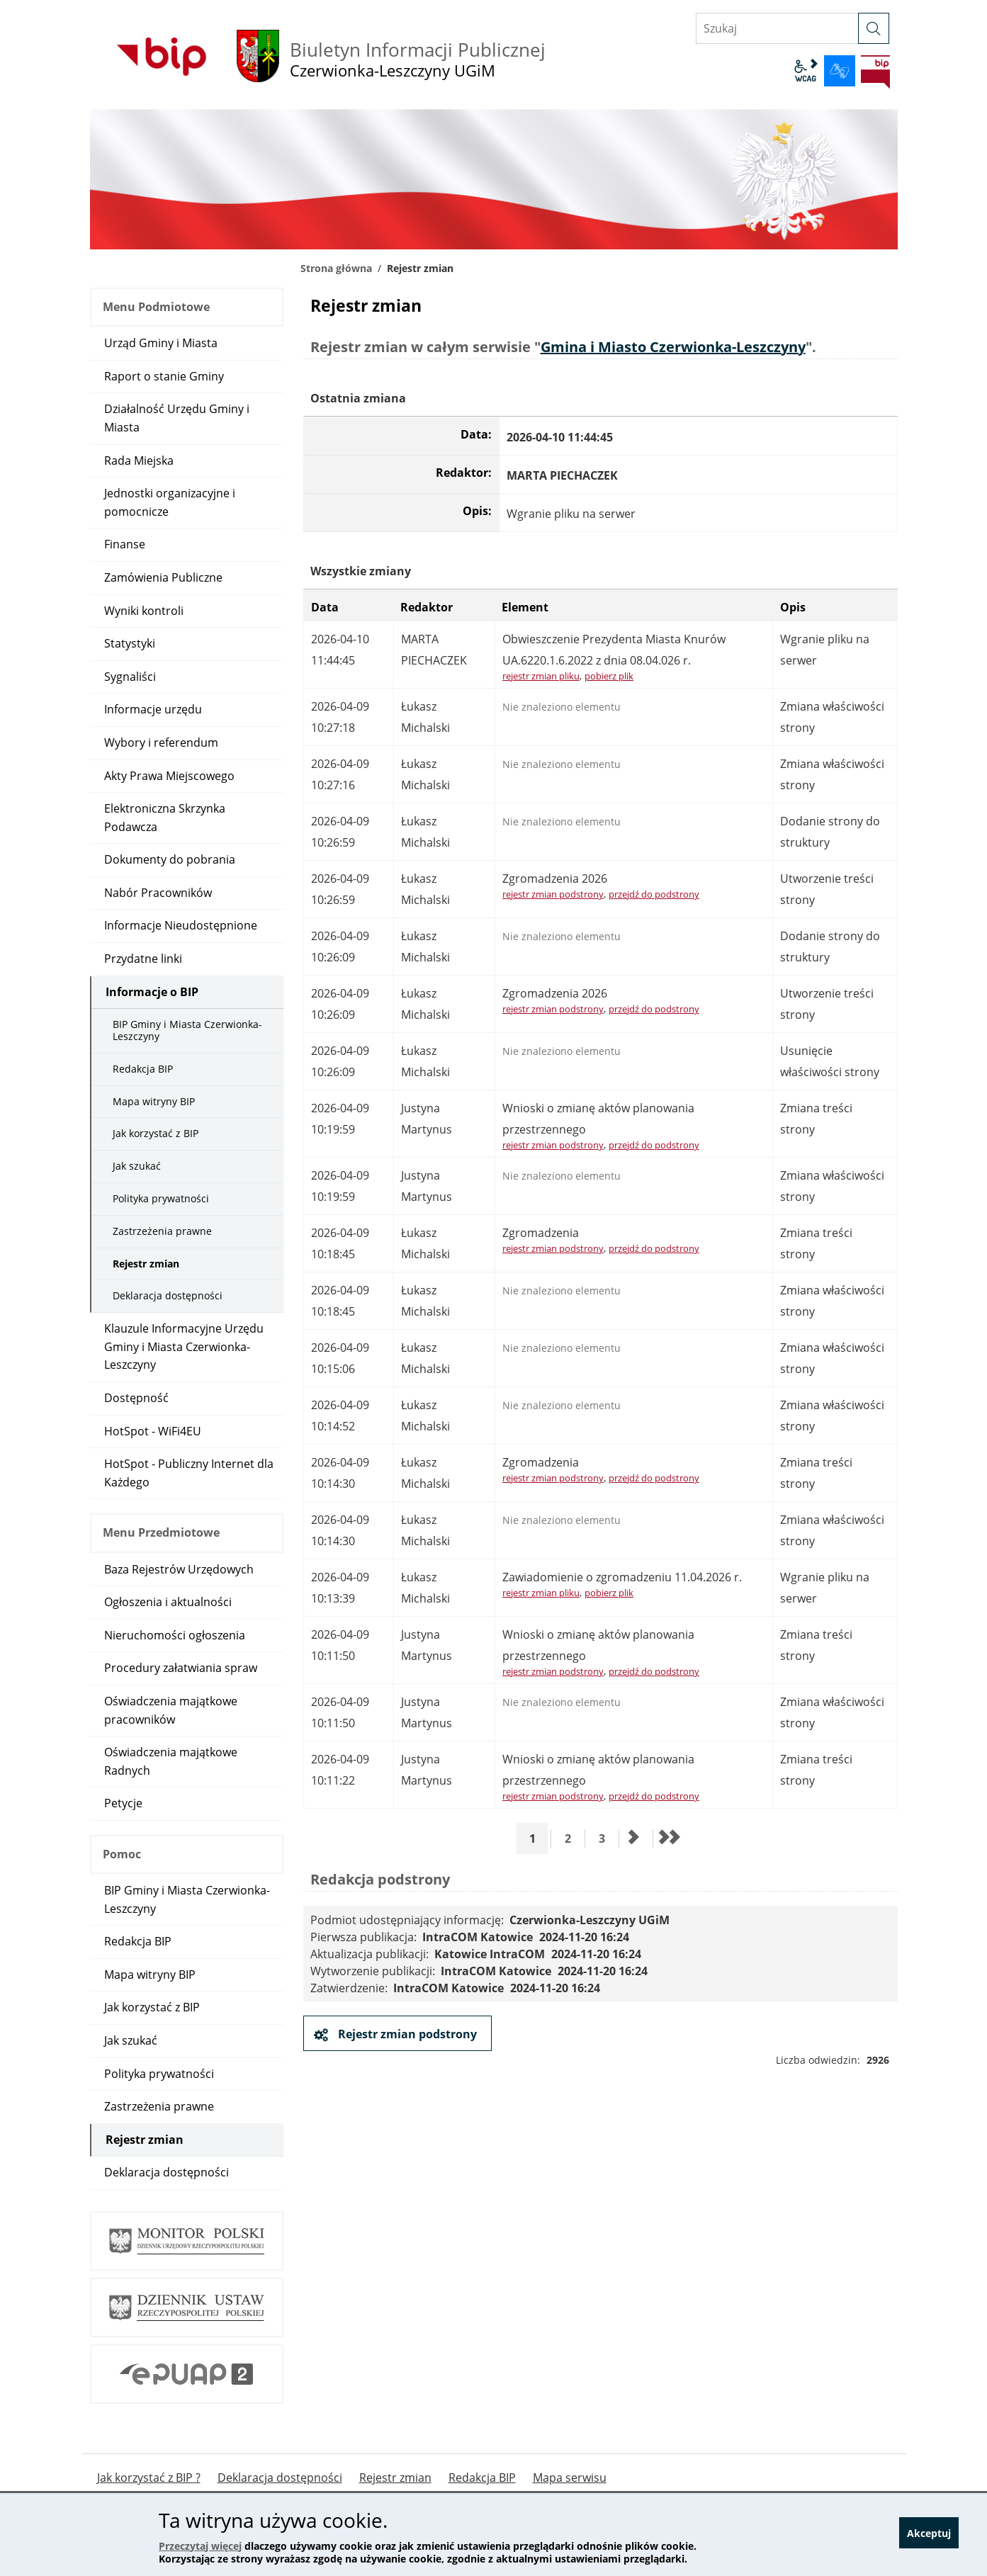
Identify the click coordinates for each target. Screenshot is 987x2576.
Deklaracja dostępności (167, 1295)
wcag (805, 70)
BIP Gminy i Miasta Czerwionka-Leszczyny (187, 1030)
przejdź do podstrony (654, 894)
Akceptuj (929, 2535)
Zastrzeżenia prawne (162, 1231)
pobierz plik (609, 676)
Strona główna (336, 268)
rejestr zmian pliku (541, 676)
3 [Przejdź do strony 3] (607, 1838)
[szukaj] (873, 28)
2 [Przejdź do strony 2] (573, 1838)
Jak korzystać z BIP (155, 1133)
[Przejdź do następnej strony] (634, 1838)
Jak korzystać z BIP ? (149, 2478)
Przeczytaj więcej (200, 2546)
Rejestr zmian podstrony (406, 2034)
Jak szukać (137, 1166)
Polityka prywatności (161, 1198)
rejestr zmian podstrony (553, 894)
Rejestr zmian (146, 1263)
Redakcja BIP (143, 1068)
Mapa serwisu (570, 2478)
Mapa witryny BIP (154, 1101)
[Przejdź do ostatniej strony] (668, 1838)
